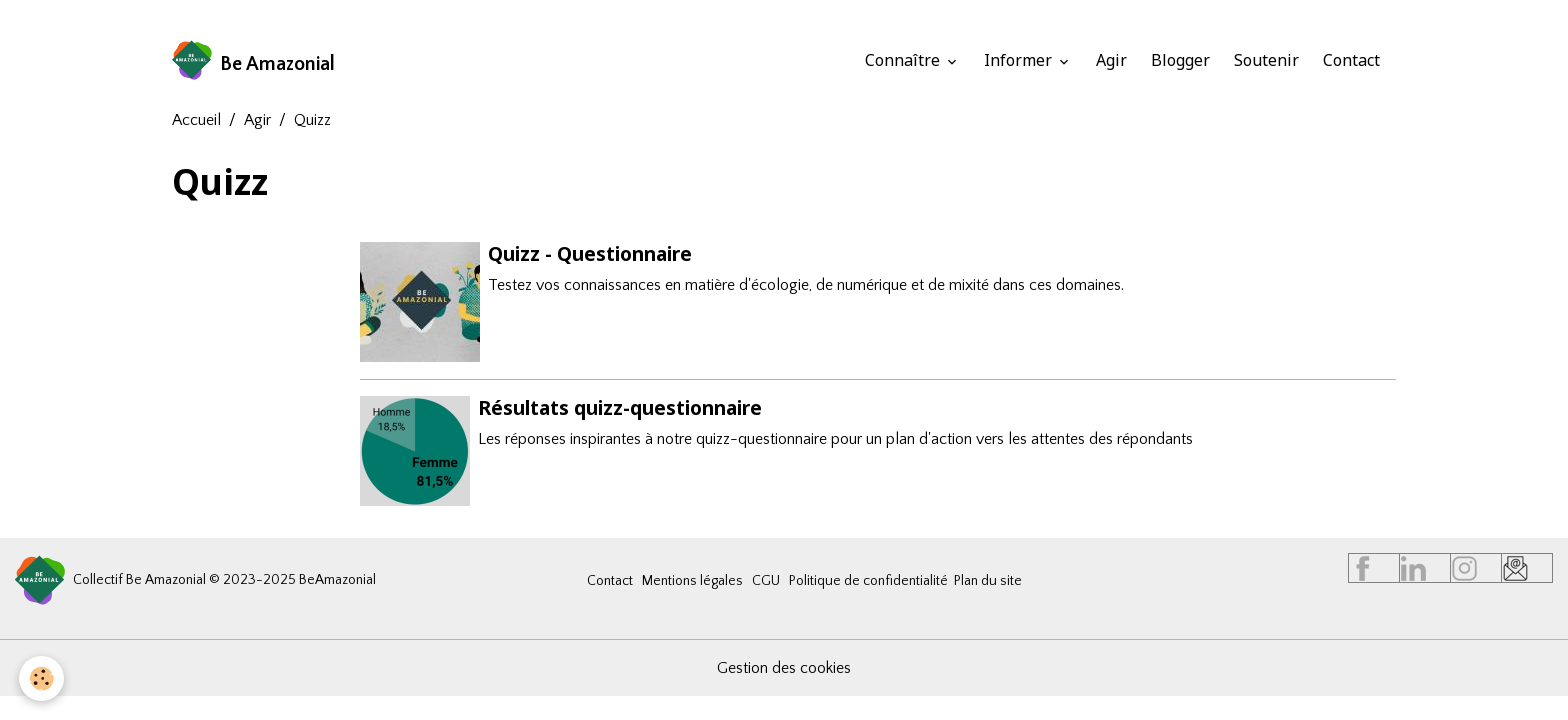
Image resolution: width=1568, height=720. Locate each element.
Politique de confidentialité (868, 580)
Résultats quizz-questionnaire (620, 406)
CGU (766, 580)
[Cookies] (42, 678)
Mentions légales (692, 580)
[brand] (254, 60)
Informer (1020, 60)
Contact (1351, 60)
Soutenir (1266, 60)
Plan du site (988, 580)
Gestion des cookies (784, 667)
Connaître (904, 60)
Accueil (196, 120)
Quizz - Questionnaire (590, 253)
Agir (1111, 60)
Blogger (1180, 60)
